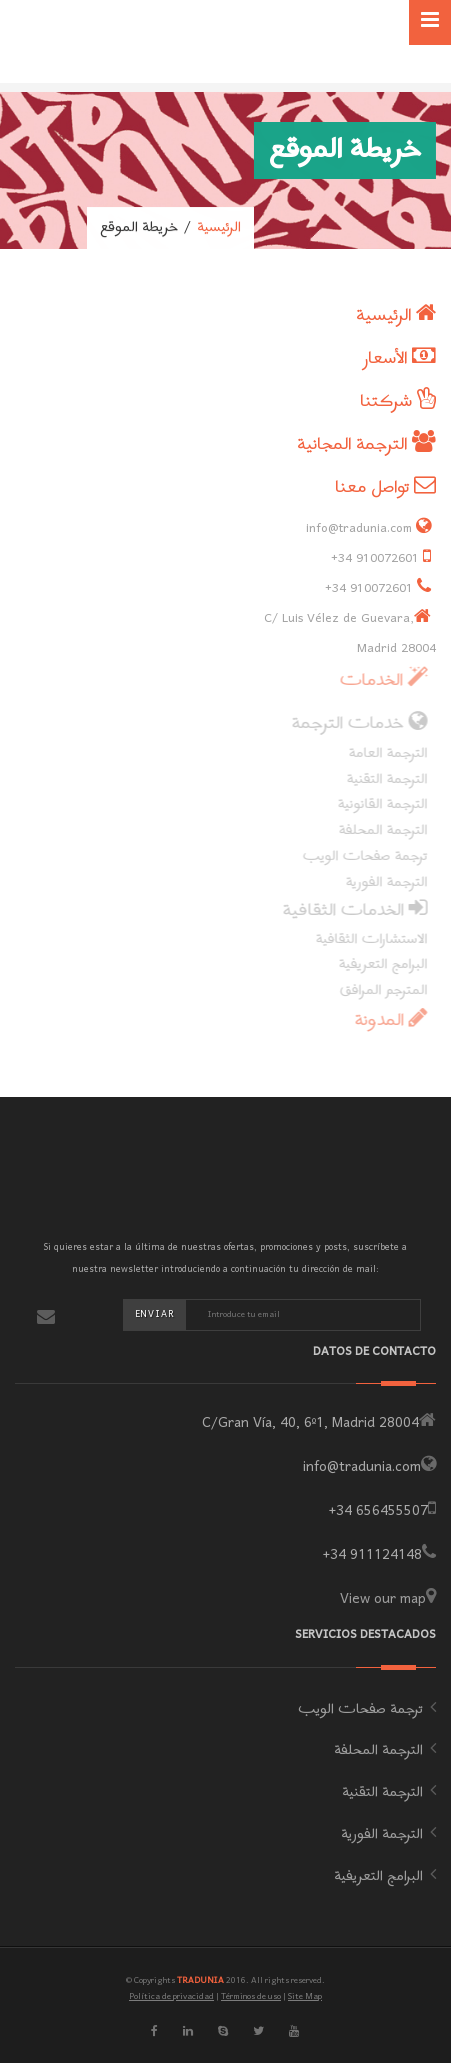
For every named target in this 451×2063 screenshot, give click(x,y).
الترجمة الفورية (382, 882)
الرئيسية (219, 228)
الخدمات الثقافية (350, 910)
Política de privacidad (171, 1996)
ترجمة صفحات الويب (360, 856)
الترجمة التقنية (382, 779)
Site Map (305, 1996)
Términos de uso (251, 1996)
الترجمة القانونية (378, 804)
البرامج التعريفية (378, 964)
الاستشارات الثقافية (367, 939)
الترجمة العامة (383, 753)
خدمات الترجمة (355, 723)
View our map (383, 1599)
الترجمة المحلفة (378, 830)
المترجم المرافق (379, 990)
